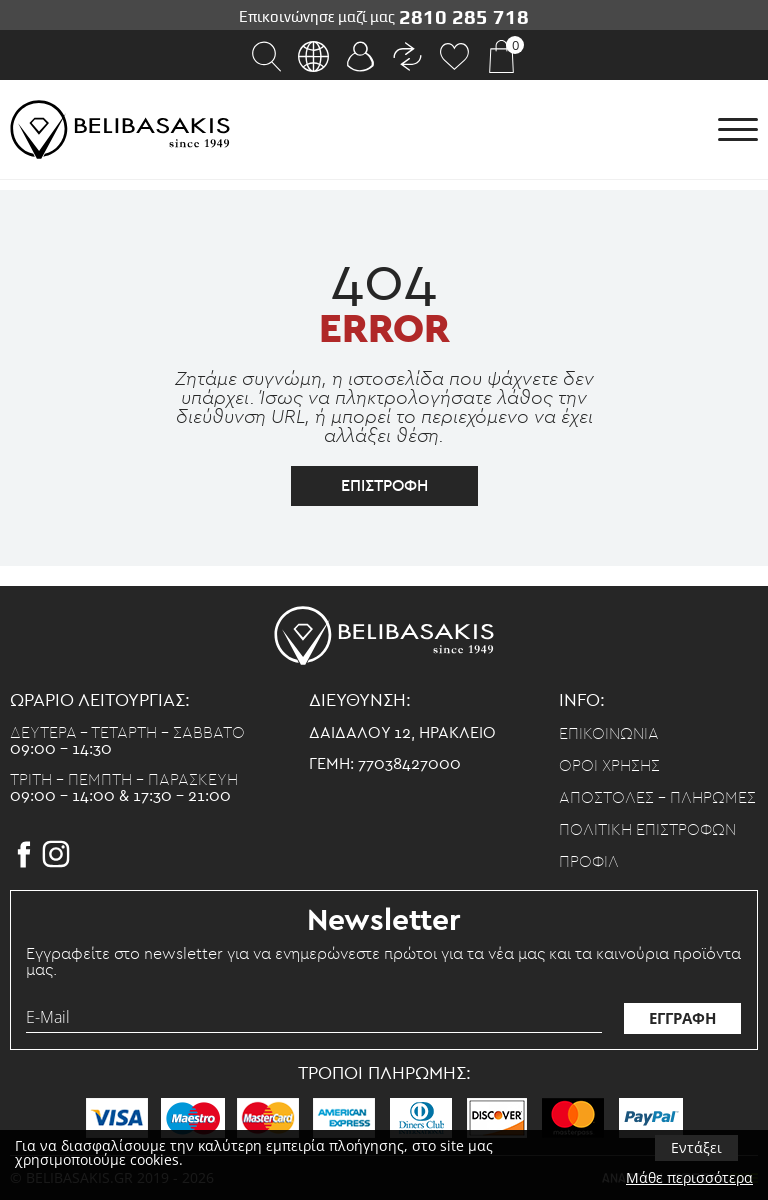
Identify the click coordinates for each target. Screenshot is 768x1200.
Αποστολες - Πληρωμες (657, 798)
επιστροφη (384, 486)
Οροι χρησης (609, 766)
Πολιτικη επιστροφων (647, 830)
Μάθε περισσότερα (689, 1177)
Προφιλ (589, 862)
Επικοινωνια (609, 734)
